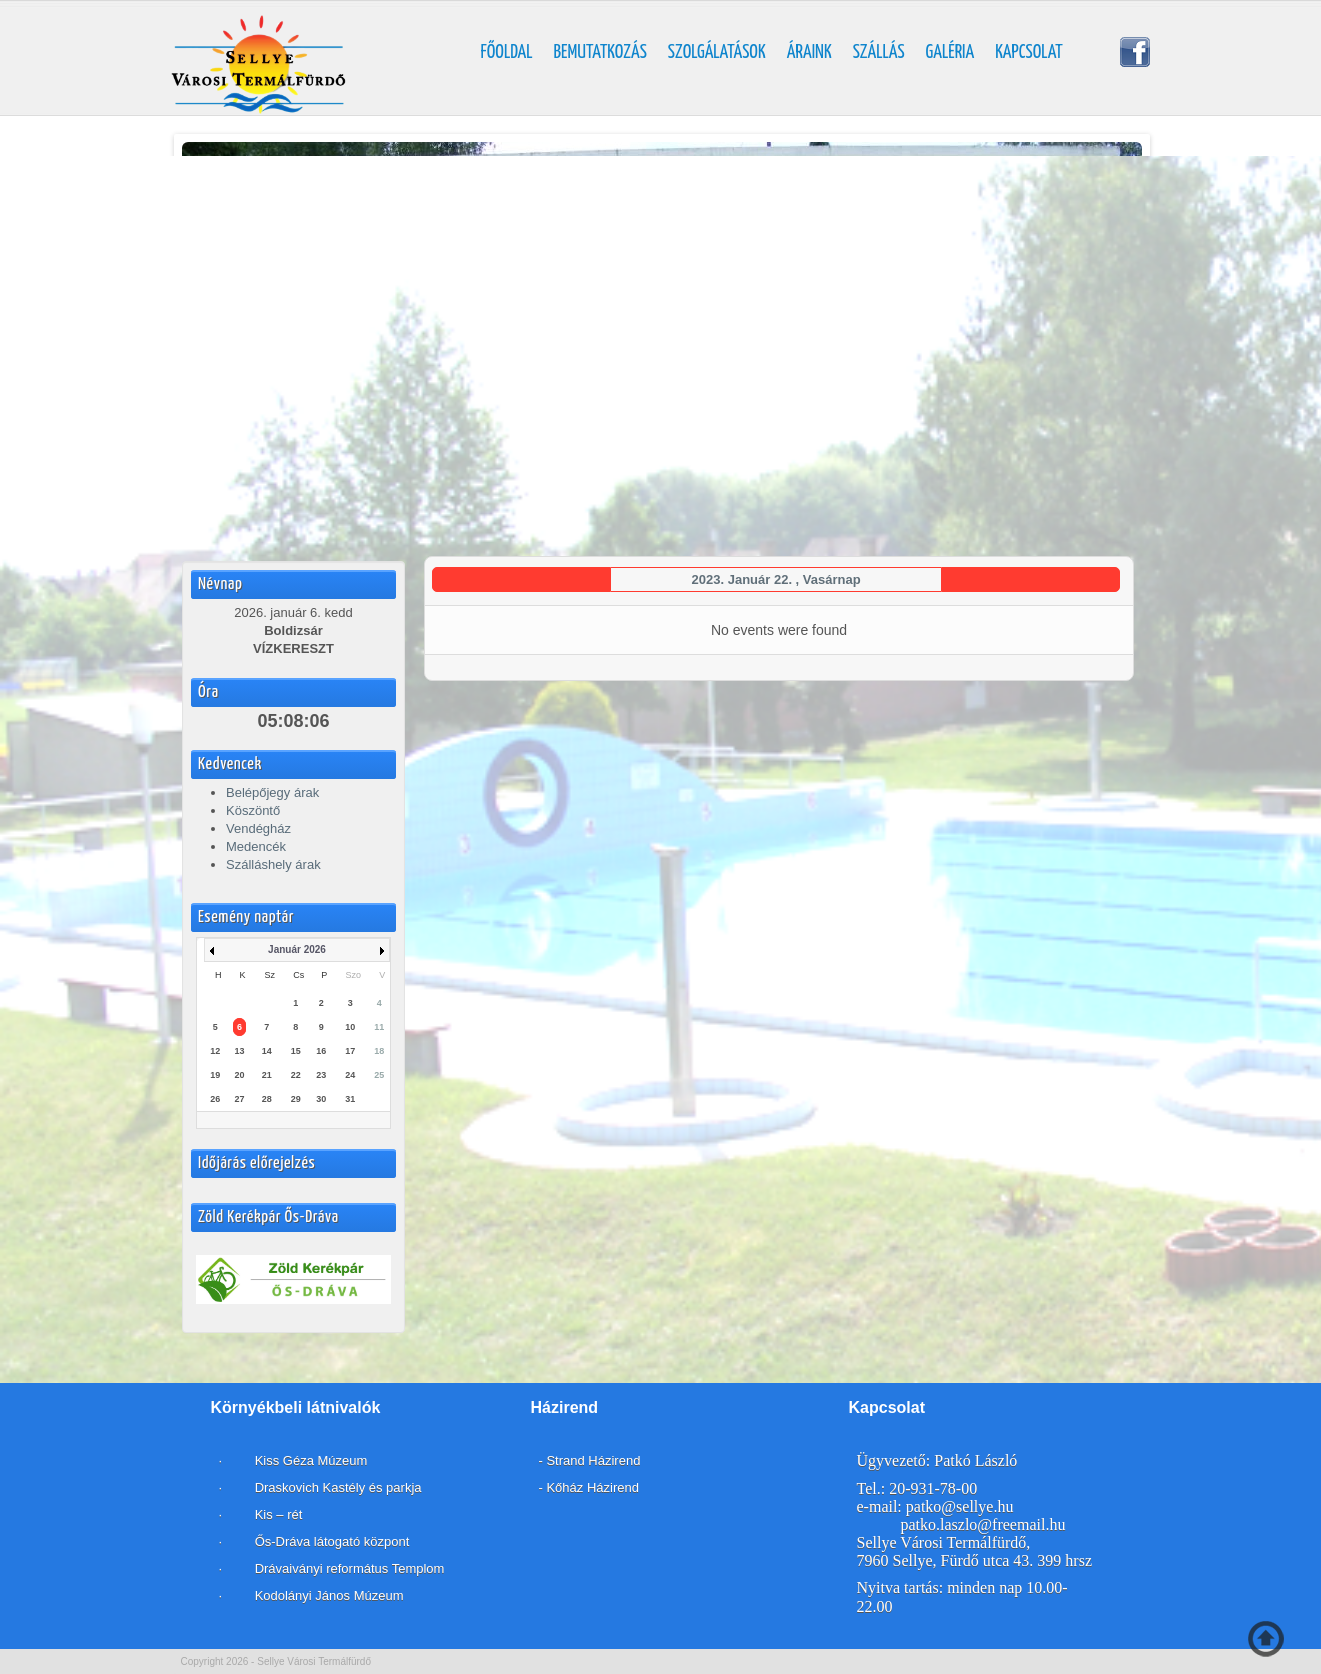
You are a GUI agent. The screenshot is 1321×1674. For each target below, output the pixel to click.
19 (215, 1075)
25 (379, 1075)
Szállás (879, 53)
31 (350, 1099)
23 (321, 1075)
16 (321, 1051)
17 (350, 1051)
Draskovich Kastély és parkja (338, 1487)
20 (239, 1075)
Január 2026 (297, 949)
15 (296, 1051)
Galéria (950, 53)
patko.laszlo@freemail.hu (983, 1524)
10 (350, 1027)
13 (239, 1051)
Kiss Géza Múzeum (309, 1460)
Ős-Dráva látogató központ (332, 1541)
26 (215, 1099)
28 (267, 1099)
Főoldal (507, 53)
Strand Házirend (593, 1460)
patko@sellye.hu (960, 1506)
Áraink (809, 53)
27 (239, 1099)
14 (267, 1051)
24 (350, 1075)
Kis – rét (276, 1514)
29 (296, 1099)
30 (321, 1099)
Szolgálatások (717, 53)
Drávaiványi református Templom (350, 1568)
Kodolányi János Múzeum (329, 1595)
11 (379, 1027)
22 (296, 1075)
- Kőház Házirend (589, 1487)
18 (379, 1051)
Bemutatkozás (600, 53)
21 (267, 1075)
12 (215, 1051)
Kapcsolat (1029, 53)
